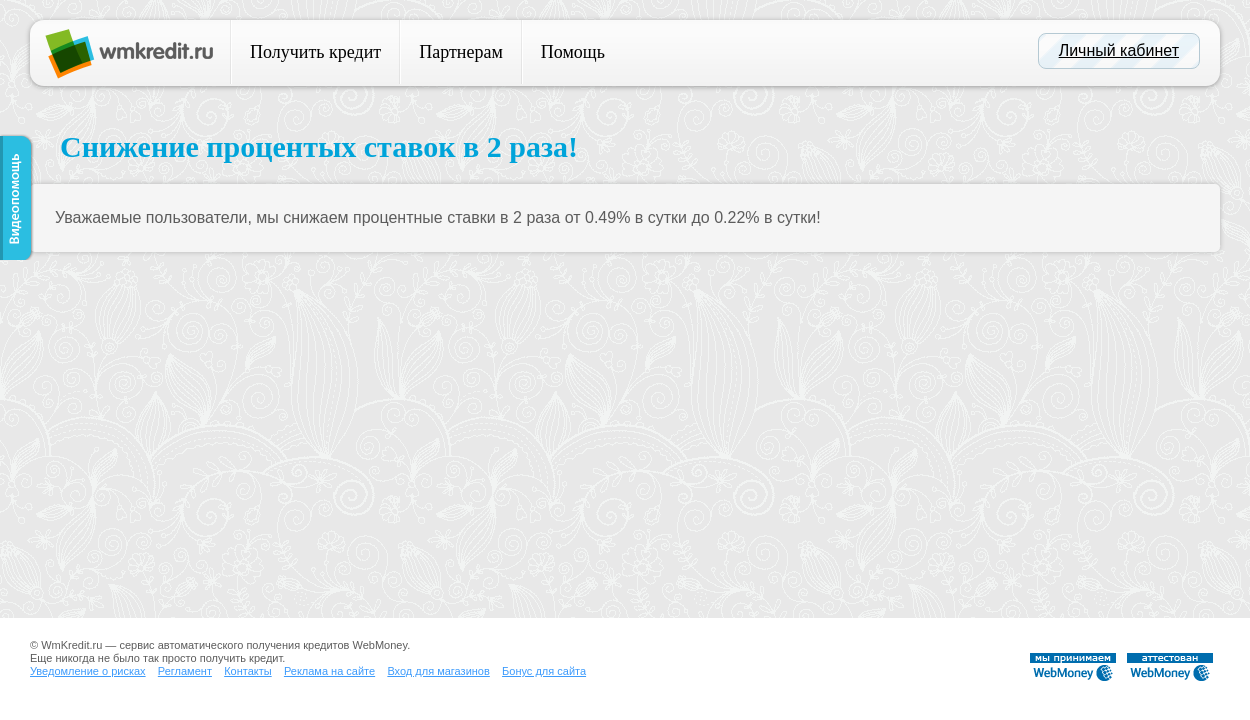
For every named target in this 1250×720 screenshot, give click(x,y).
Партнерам (461, 52)
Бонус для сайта (544, 671)
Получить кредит (315, 52)
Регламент (185, 671)
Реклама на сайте (329, 671)
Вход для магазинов (438, 671)
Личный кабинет (1119, 50)
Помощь (573, 52)
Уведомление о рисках (88, 671)
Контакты (248, 671)
